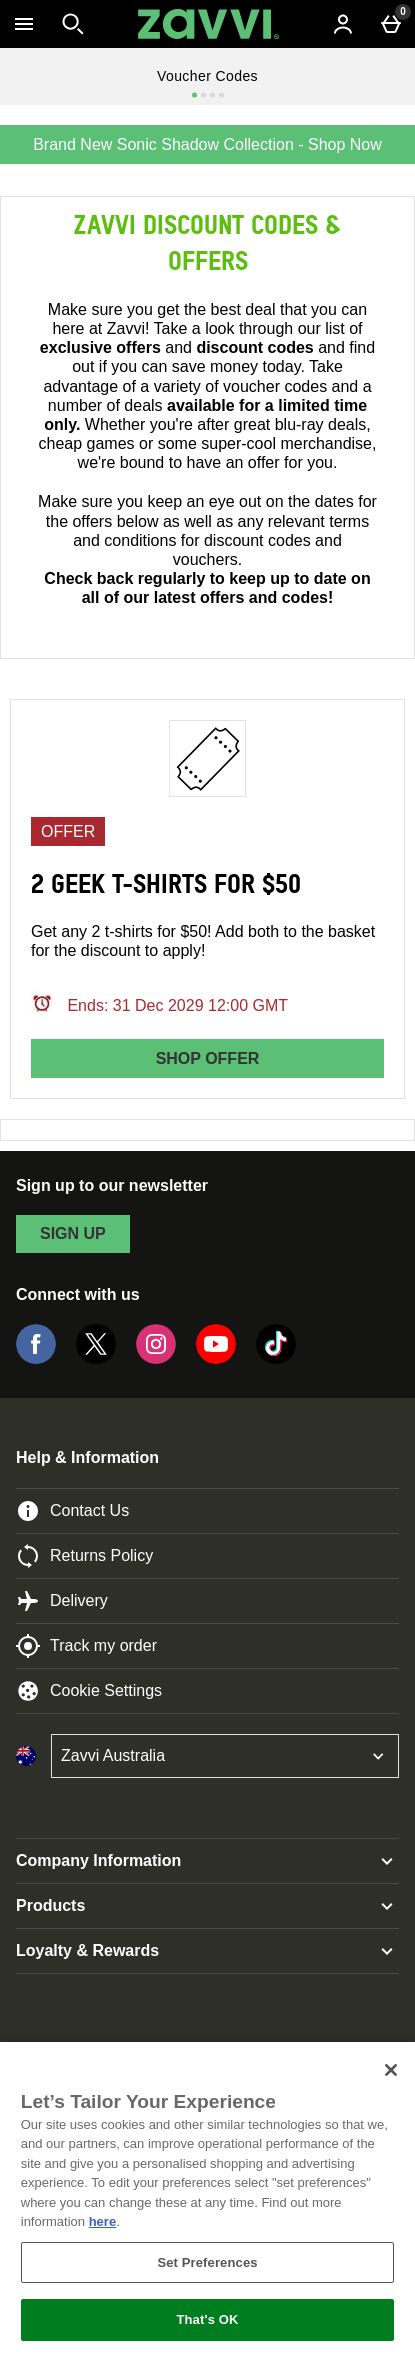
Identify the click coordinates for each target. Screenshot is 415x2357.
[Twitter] (96, 1358)
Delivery (62, 1601)
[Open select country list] (225, 1756)
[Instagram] (156, 1358)
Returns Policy (84, 1556)
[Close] (391, 2070)
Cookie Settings (89, 1691)
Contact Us (72, 1511)
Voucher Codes (207, 76)
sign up (73, 1233)
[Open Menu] (24, 24)
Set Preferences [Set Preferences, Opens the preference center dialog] (207, 2262)
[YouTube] (216, 1358)
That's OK (207, 2319)
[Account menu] (343, 24)
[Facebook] (36, 1358)
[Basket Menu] (391, 24)
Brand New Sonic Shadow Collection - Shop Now (207, 144)
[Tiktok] (276, 1358)
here (102, 2221)
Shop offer (208, 1058)
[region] (207, 2199)
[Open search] (73, 24)
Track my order (86, 1646)
